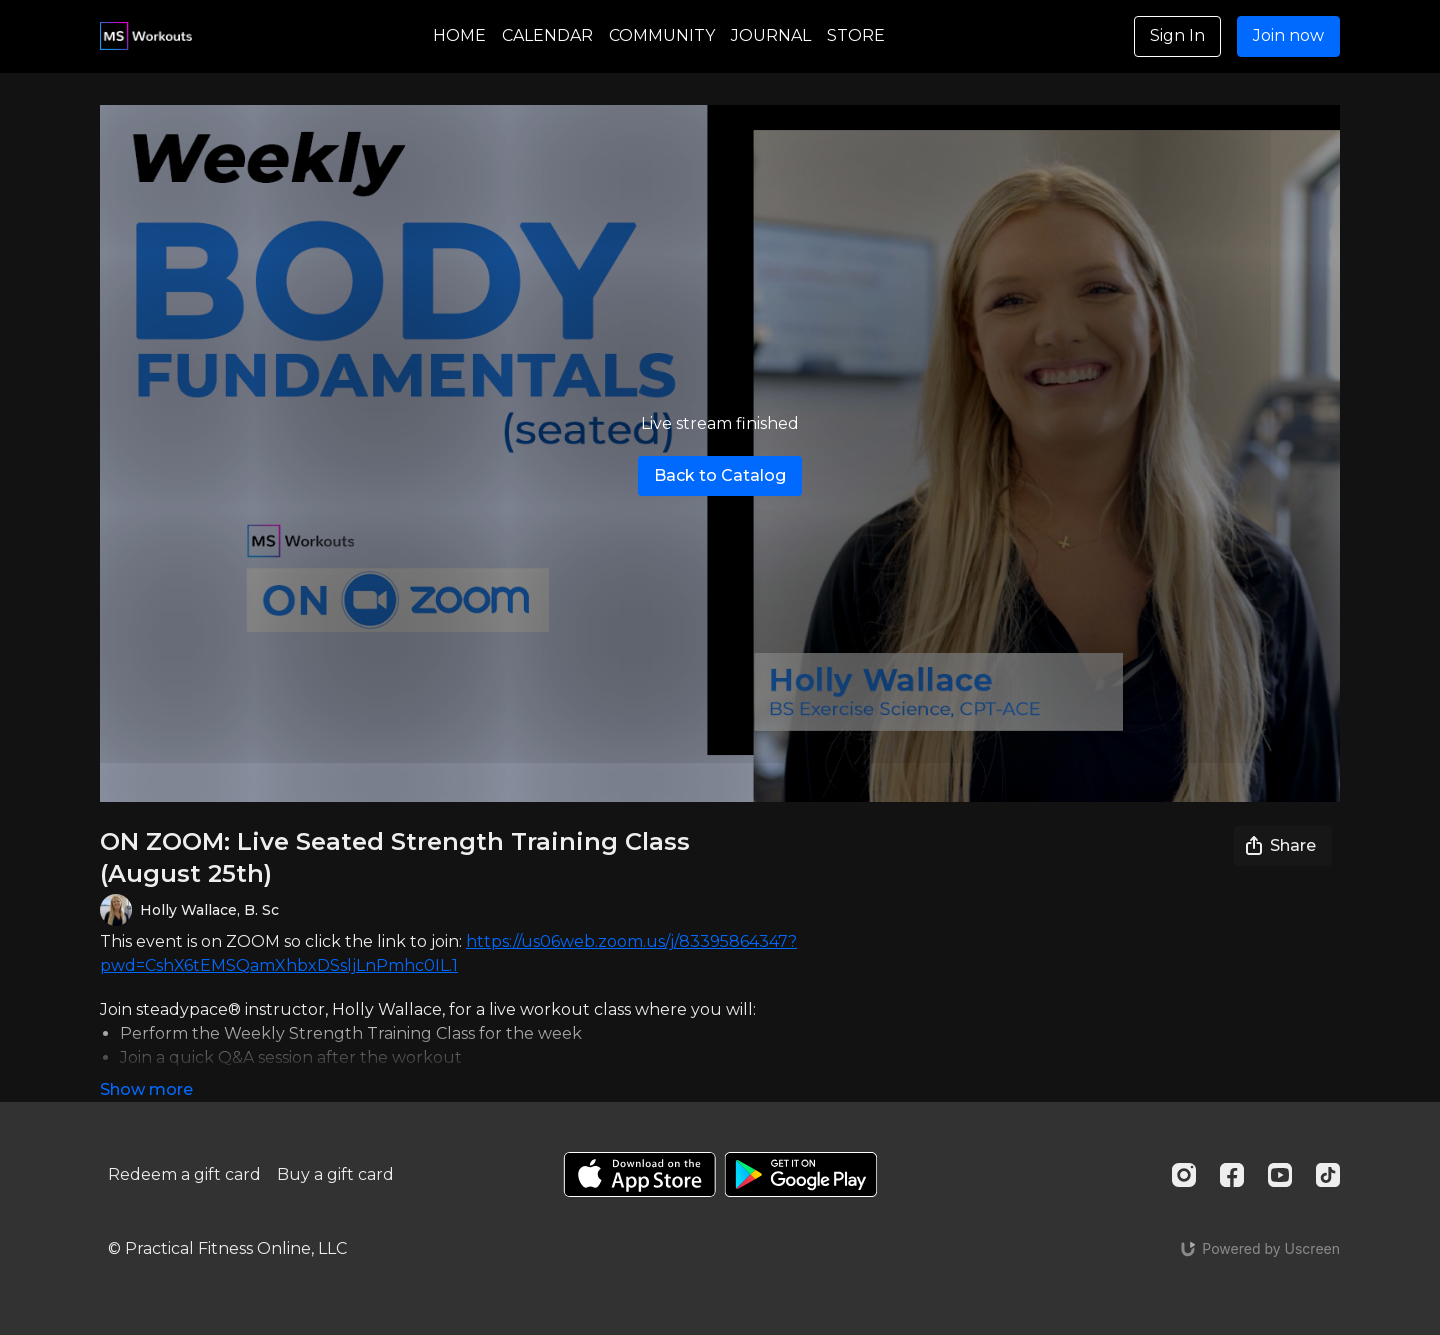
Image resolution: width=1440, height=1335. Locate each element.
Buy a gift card (335, 1174)
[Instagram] (1184, 1175)
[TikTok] (1328, 1175)
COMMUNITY (662, 35)
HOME (459, 35)
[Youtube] (1280, 1175)
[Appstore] (639, 1174)
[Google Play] (801, 1174)
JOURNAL (771, 35)
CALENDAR (547, 35)
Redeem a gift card (184, 1174)
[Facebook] (1232, 1175)
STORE (856, 35)
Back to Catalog (720, 475)
